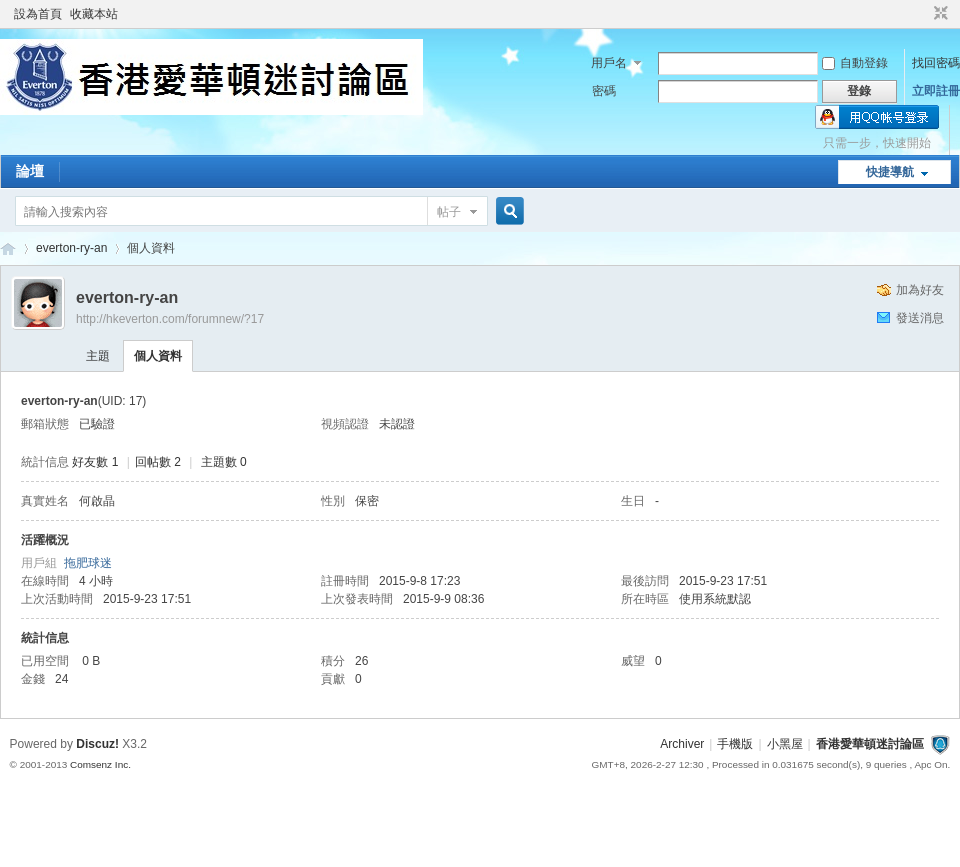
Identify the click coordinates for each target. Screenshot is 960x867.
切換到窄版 (938, 14)
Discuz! (97, 744)
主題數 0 (224, 462)
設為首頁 (38, 14)
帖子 (449, 212)
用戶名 (609, 63)
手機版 (735, 744)
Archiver (682, 744)
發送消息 (920, 318)
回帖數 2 (158, 462)
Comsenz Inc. (100, 764)
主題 (98, 356)
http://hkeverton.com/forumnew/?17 (170, 319)
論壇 (30, 171)
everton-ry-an (71, 248)
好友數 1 (95, 462)
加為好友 (920, 290)
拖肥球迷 (88, 563)
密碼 (604, 91)
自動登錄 (855, 63)
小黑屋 (785, 744)
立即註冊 (936, 91)
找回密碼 (936, 63)
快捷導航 (890, 172)
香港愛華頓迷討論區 (8, 248)
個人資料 (158, 356)
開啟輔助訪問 (922, 14)
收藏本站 (94, 14)
